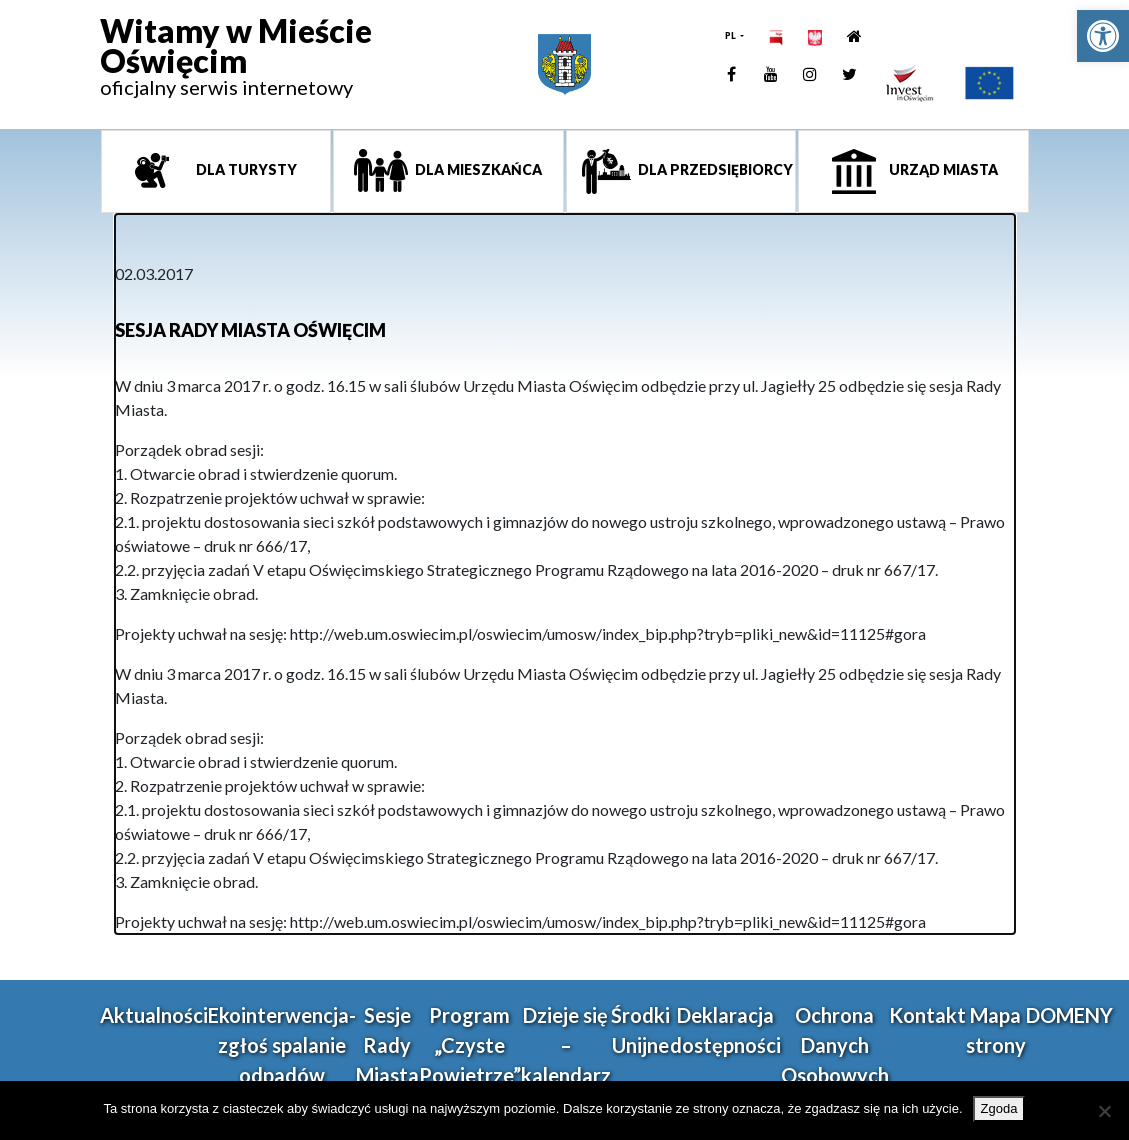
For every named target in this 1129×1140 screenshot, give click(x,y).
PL (731, 35)
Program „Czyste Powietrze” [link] (470, 1045)
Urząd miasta (942, 169)
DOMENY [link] (1069, 1015)
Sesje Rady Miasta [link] (387, 1045)
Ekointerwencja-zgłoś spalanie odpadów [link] (282, 1045)
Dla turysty (245, 169)
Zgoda (999, 1108)
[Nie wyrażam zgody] (1104, 1111)
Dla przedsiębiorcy (714, 169)
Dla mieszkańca (477, 169)
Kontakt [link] (927, 1015)
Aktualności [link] (154, 1015)
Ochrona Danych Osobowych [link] (835, 1045)
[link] (1103, 36)
